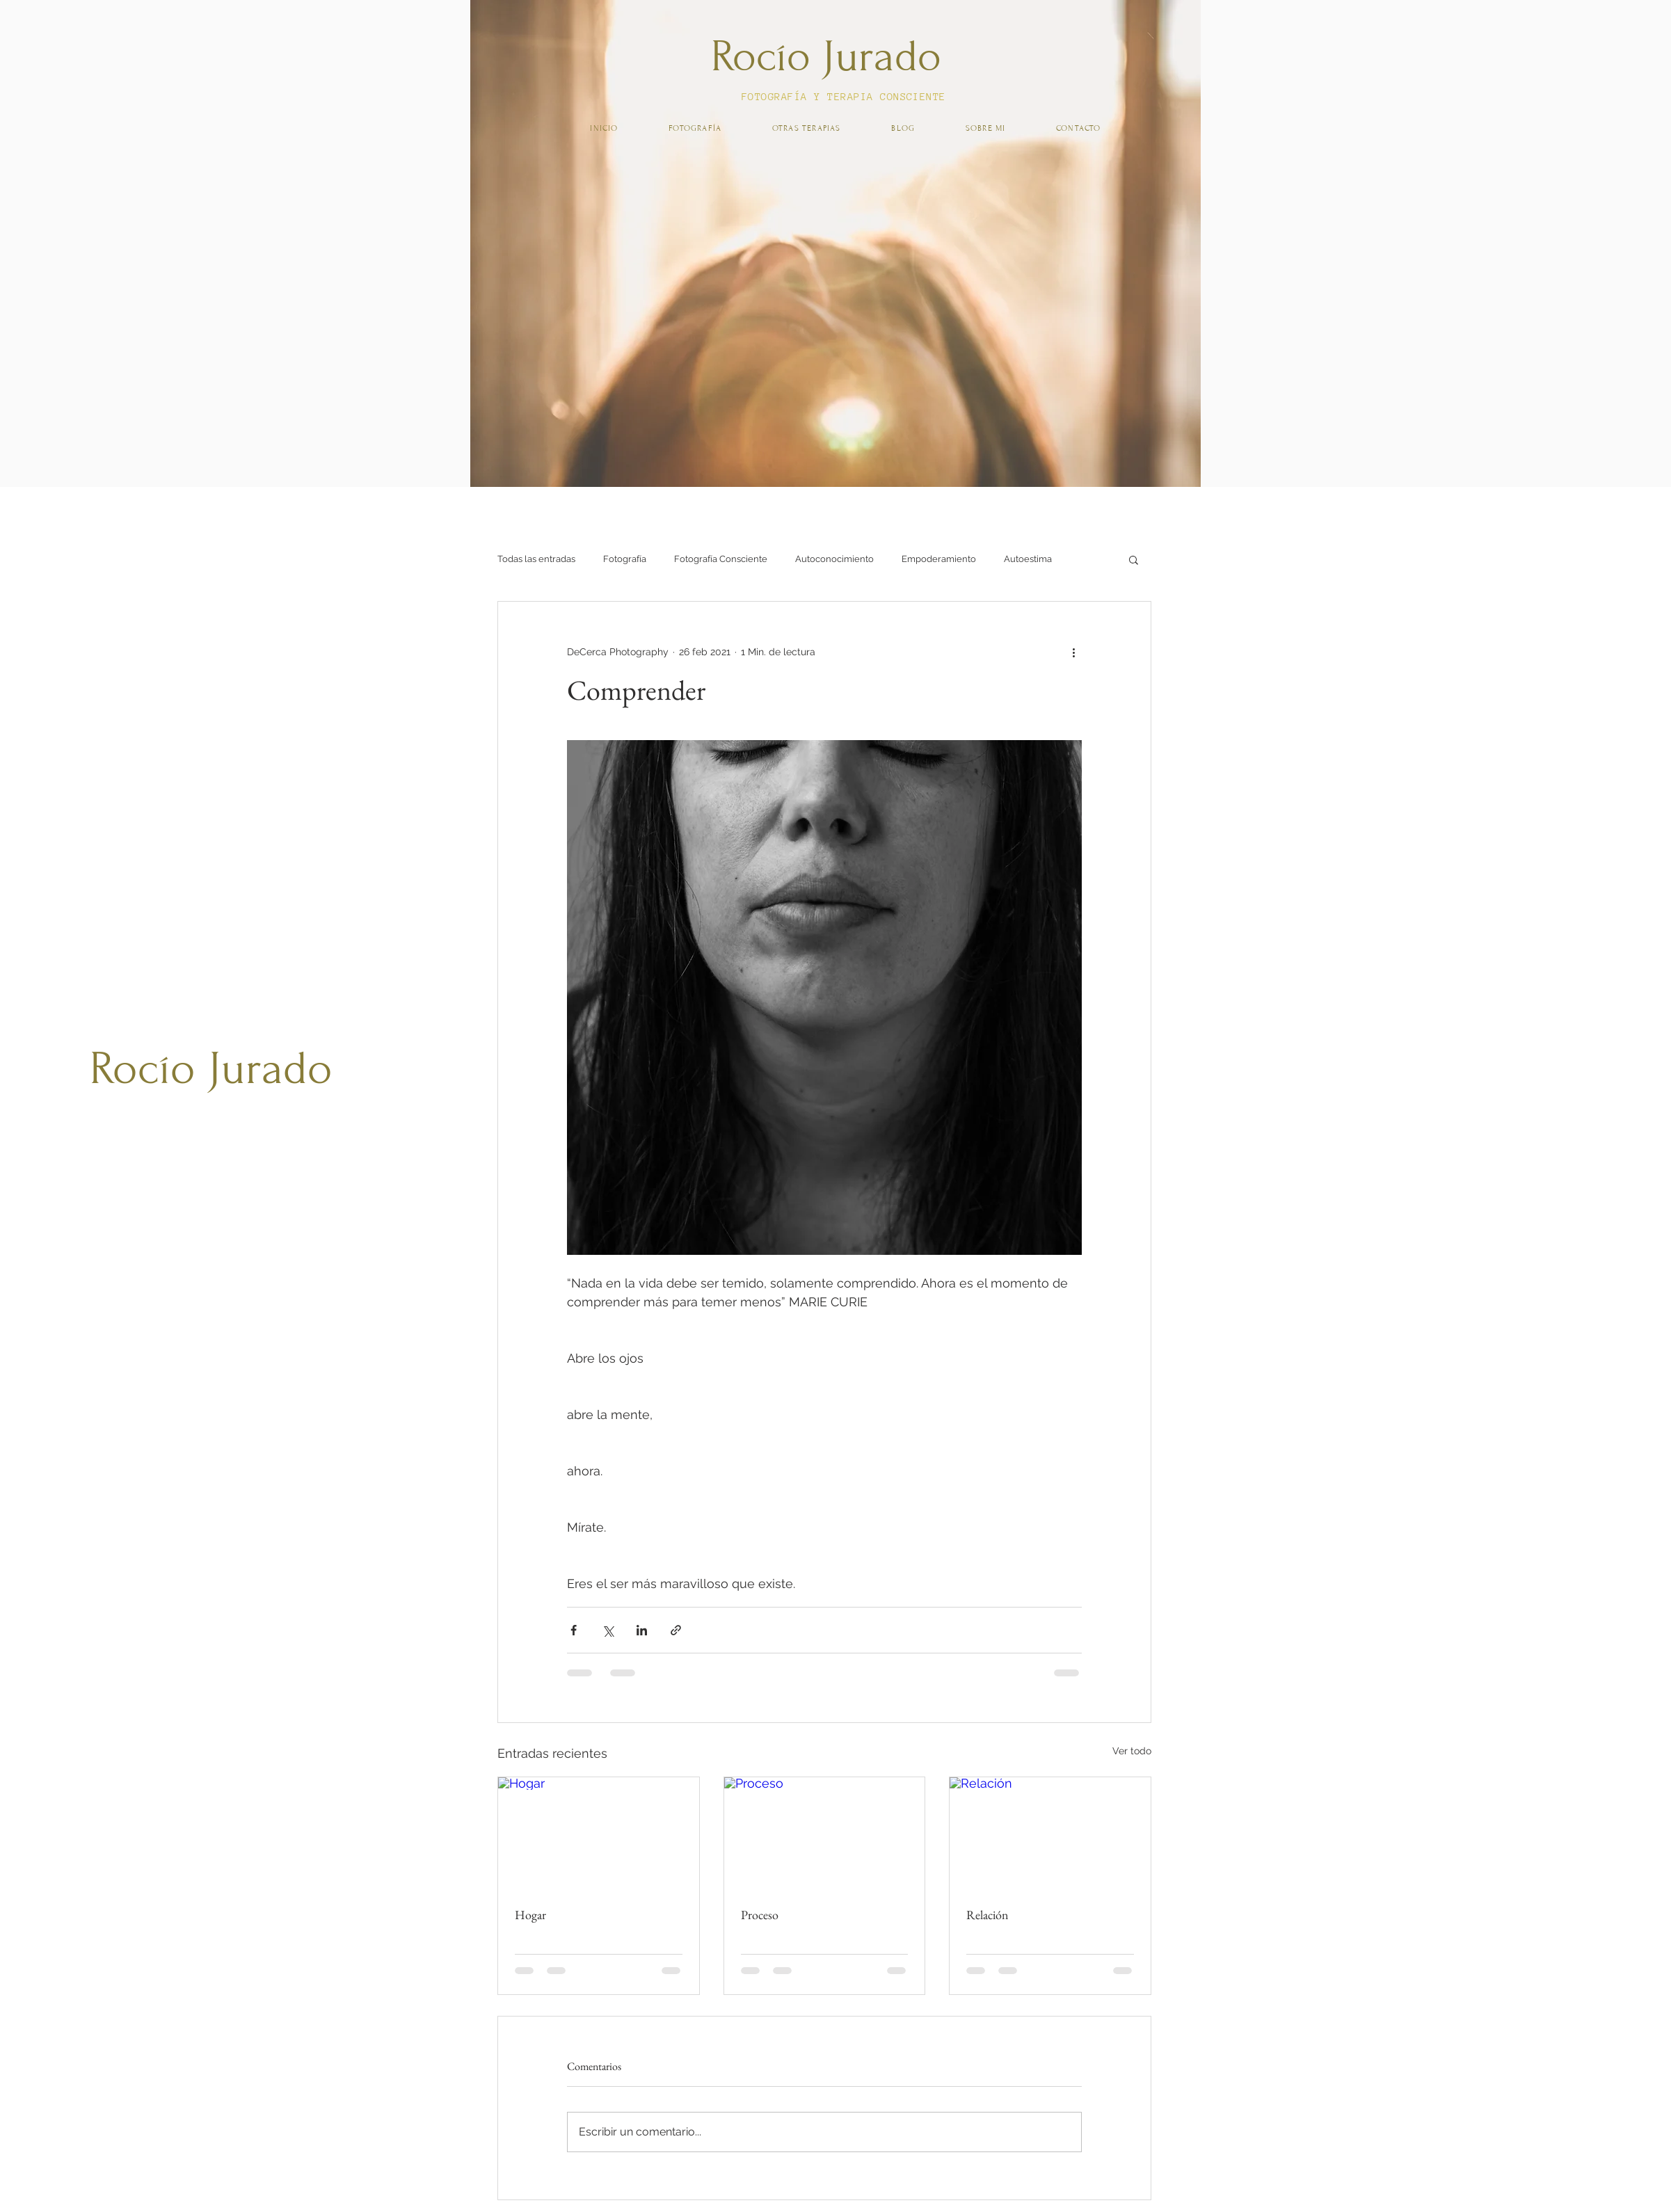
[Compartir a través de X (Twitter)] (607, 1630)
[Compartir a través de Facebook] (573, 1630)
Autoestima (1028, 559)
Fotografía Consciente (720, 559)
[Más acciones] (1073, 651)
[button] (1133, 559)
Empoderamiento (939, 559)
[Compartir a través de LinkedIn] (641, 1630)
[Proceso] (824, 1833)
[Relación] (1050, 1833)
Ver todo (1131, 1750)
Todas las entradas (536, 559)
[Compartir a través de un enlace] (675, 1630)
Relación (987, 1915)
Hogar (530, 1915)
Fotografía (624, 559)
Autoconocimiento (834, 559)
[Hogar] (598, 1833)
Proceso (759, 1915)
